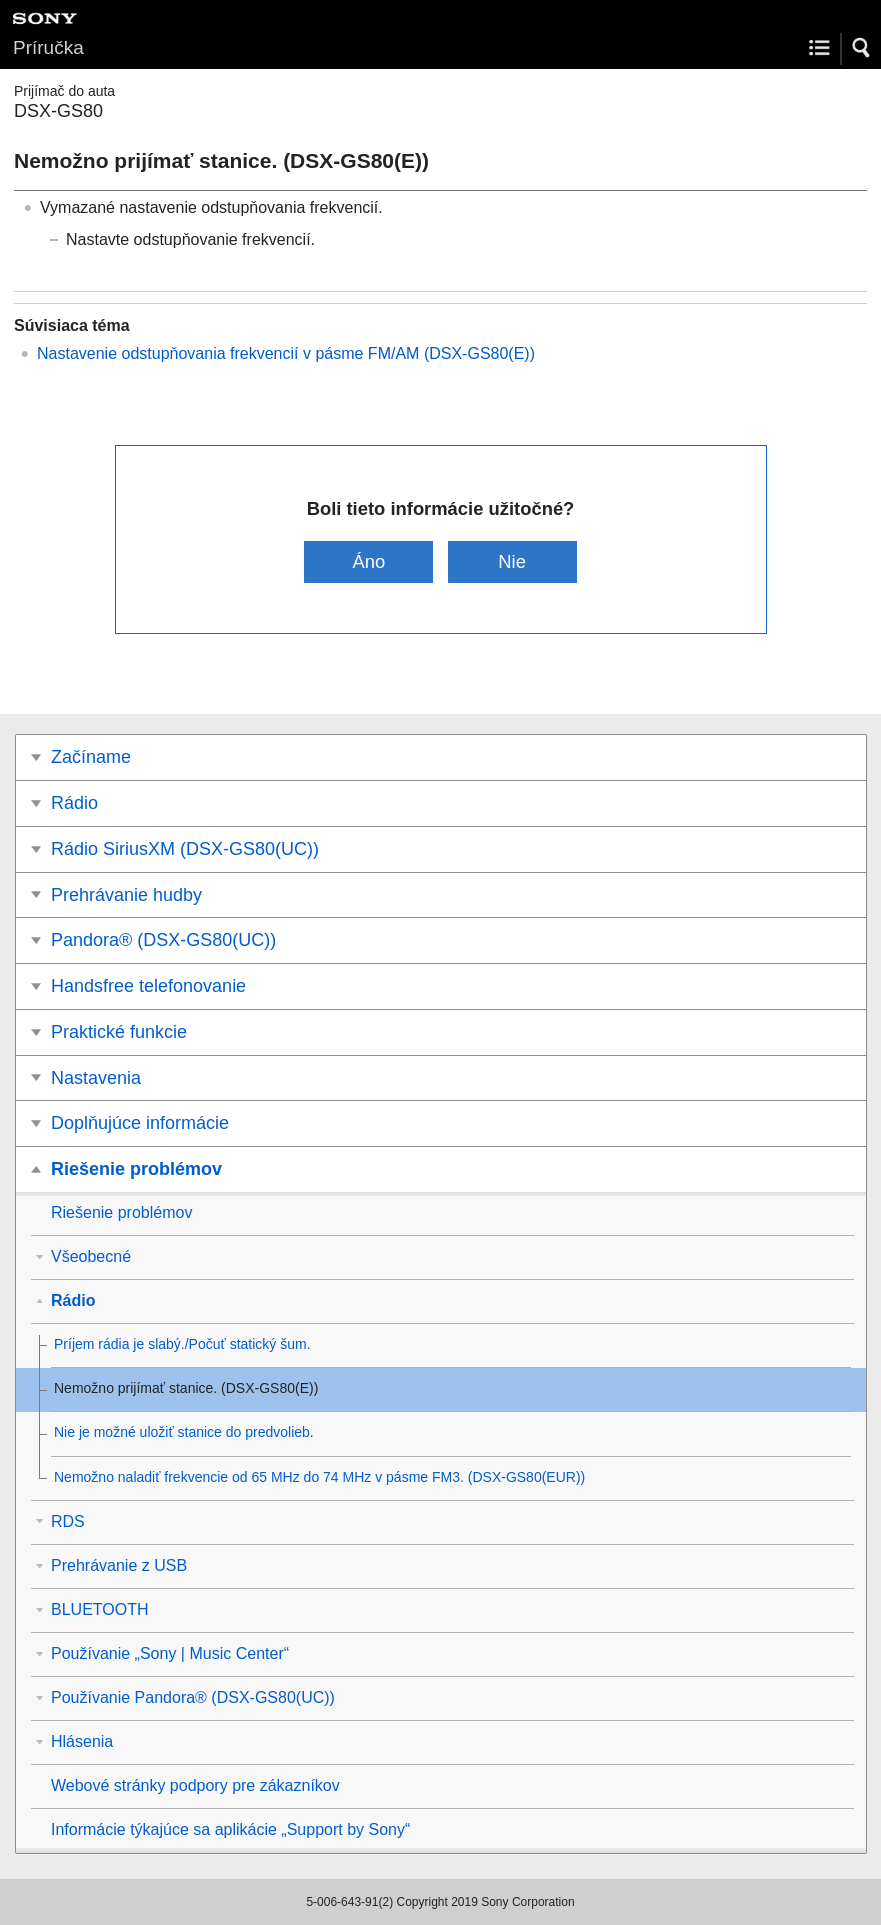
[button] (862, 48)
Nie (512, 561)
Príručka (48, 47)
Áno (369, 561)
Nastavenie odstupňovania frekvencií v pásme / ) (286, 353)
